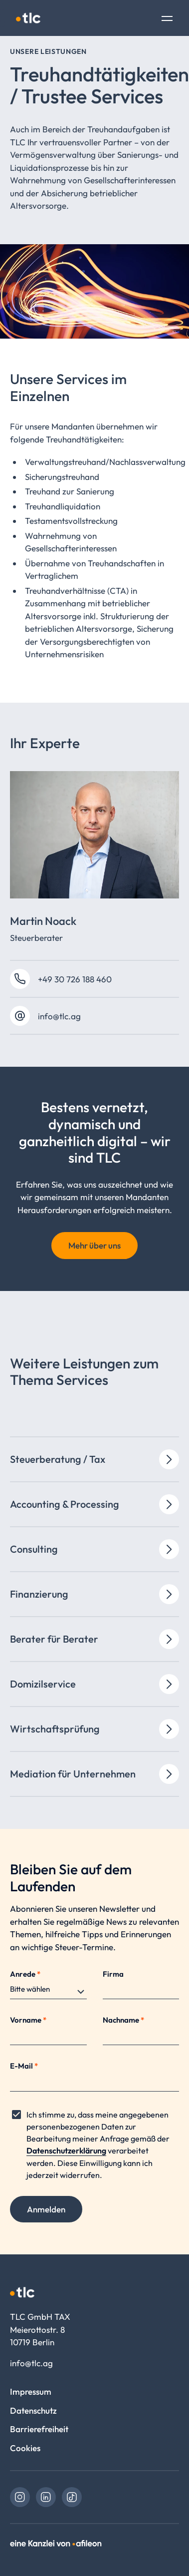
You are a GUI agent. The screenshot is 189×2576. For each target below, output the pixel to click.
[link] (20, 2497)
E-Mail (24, 2066)
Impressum (30, 2391)
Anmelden (46, 2209)
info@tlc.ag (59, 1016)
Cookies (25, 2448)
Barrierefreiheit (39, 2429)
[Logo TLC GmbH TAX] (28, 18)
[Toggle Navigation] (167, 19)
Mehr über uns (94, 1245)
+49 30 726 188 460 (75, 979)
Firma (113, 1974)
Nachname (123, 2020)
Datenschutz (33, 2410)
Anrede (25, 1974)
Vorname (28, 2020)
